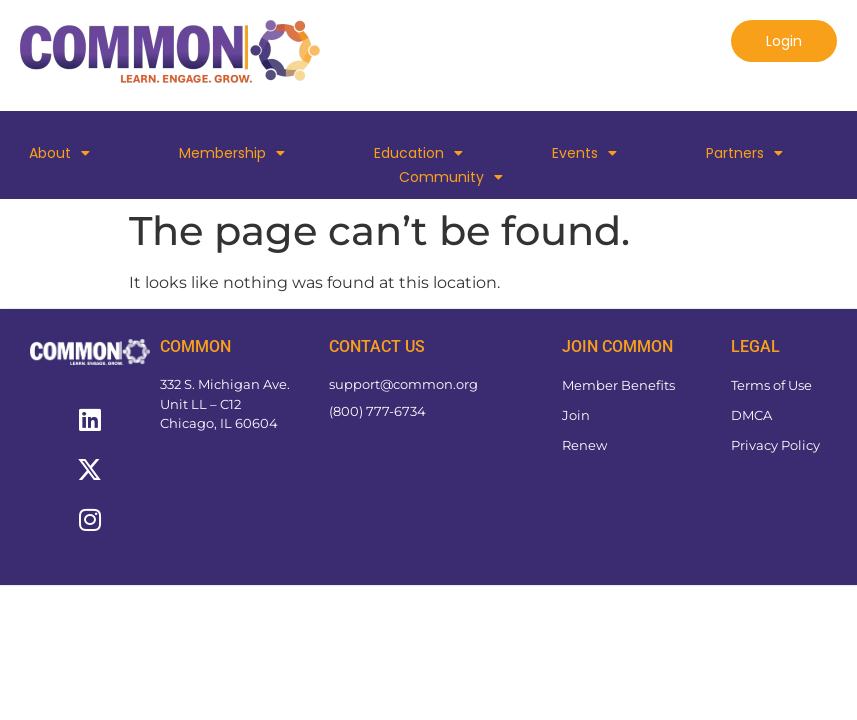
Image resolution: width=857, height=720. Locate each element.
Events (584, 153)
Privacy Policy (775, 445)
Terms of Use (771, 385)
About (59, 153)
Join (576, 415)
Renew (584, 445)
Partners (744, 153)
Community (451, 177)
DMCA (751, 415)
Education (418, 153)
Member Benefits (618, 385)
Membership (232, 153)
